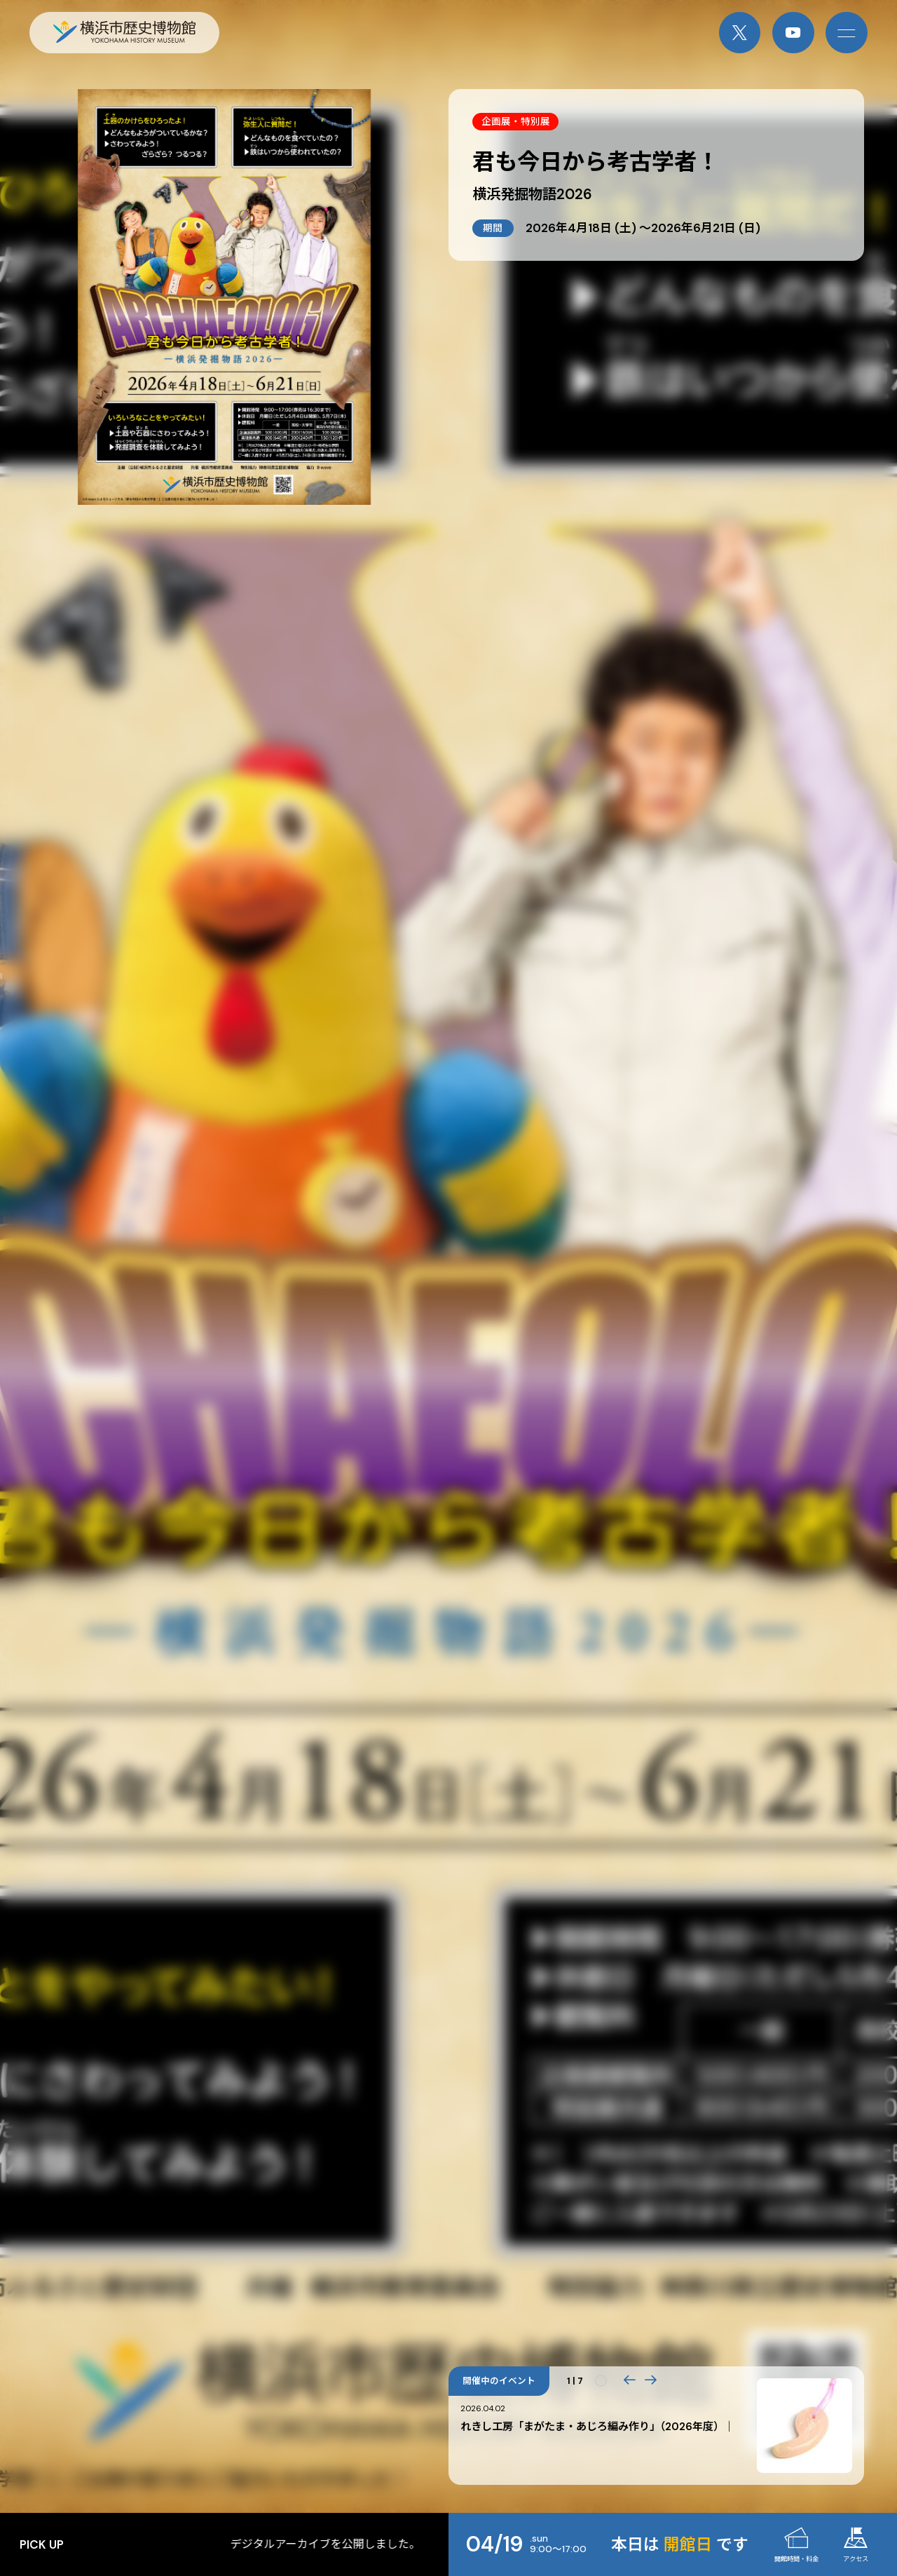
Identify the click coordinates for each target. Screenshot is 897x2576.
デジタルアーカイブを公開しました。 (403, 2544)
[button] (629, 2381)
